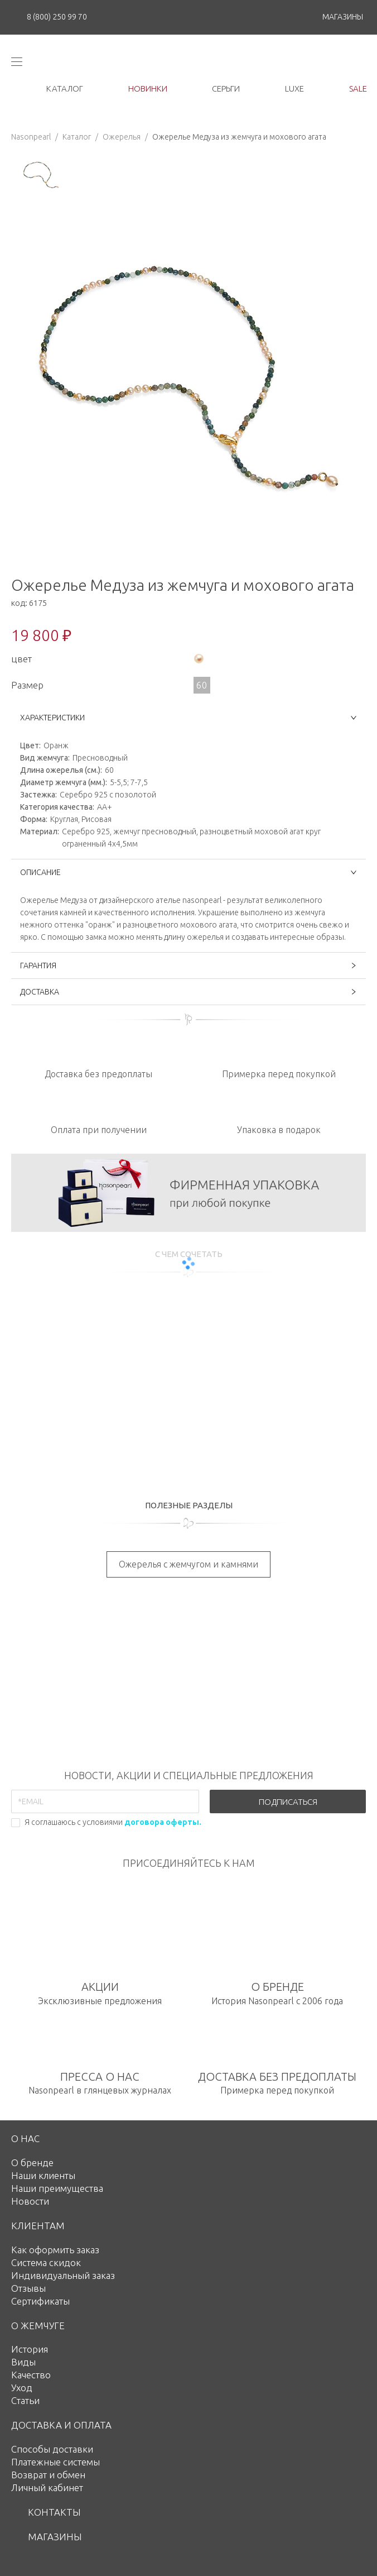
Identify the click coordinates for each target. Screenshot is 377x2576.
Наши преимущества (57, 2188)
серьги (226, 88)
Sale (358, 88)
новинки (147, 88)
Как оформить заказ (55, 2249)
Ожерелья (122, 136)
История (29, 2349)
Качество (31, 2374)
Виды (23, 2362)
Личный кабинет (47, 2487)
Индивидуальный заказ (63, 2275)
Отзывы (28, 2288)
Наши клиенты (43, 2175)
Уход (21, 2387)
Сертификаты (40, 2301)
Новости (30, 2201)
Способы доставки (52, 2449)
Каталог (76, 136)
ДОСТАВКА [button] (188, 991)
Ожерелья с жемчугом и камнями (188, 1564)
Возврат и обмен (48, 2474)
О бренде (32, 2162)
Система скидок (46, 2262)
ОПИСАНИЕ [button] (188, 872)
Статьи (25, 2400)
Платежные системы (55, 2461)
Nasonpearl (31, 136)
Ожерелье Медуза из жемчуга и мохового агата (239, 136)
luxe (294, 88)
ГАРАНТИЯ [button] (188, 965)
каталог (64, 88)
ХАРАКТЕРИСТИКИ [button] (188, 717)
